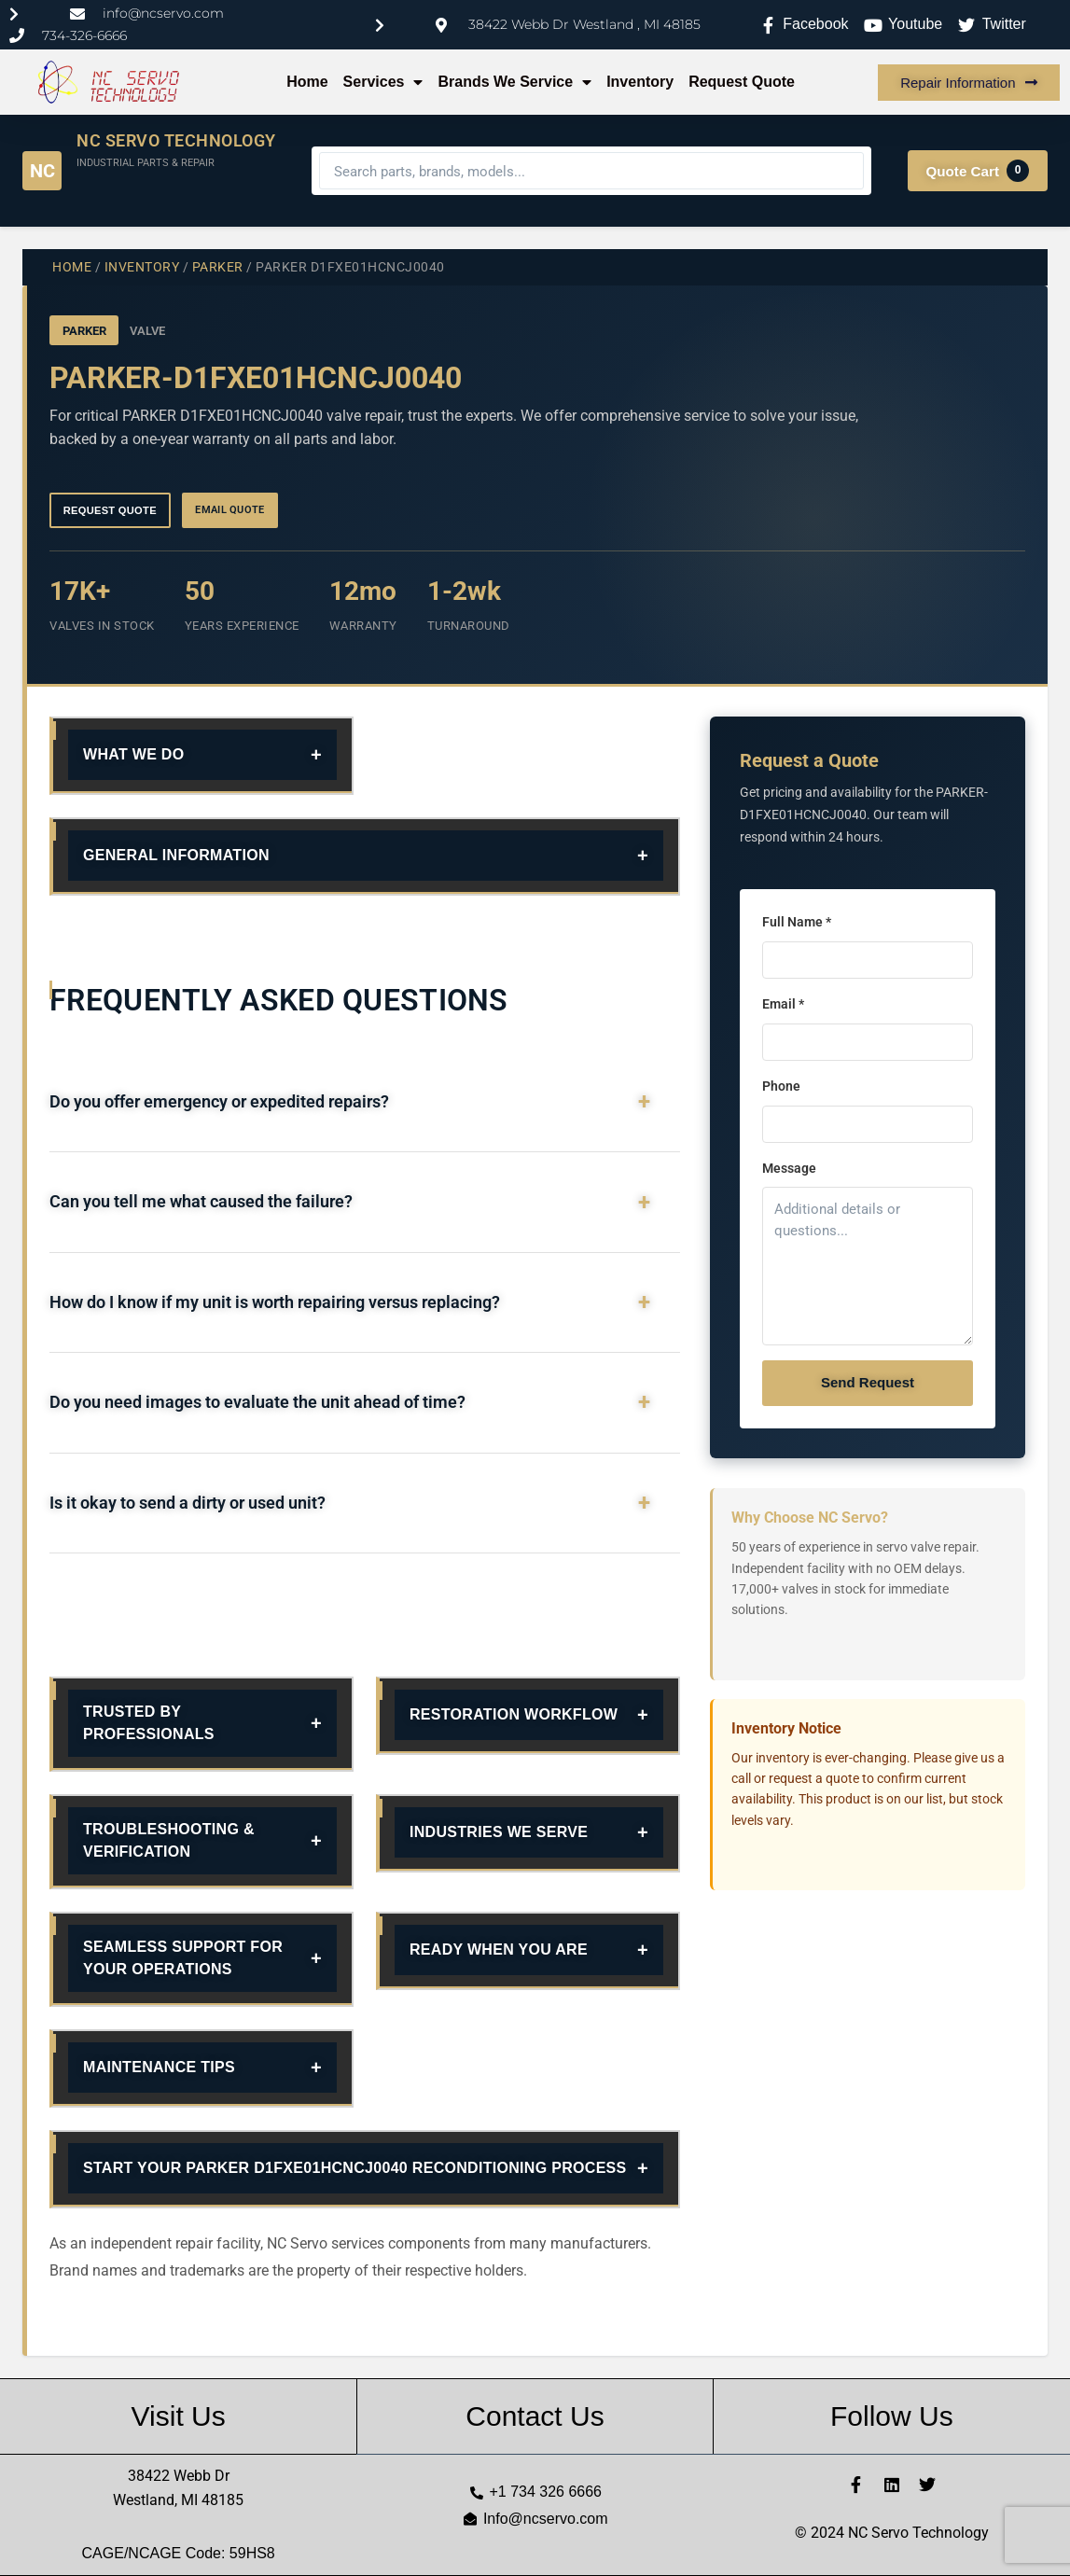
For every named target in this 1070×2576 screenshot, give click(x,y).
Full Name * (796, 922)
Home (306, 82)
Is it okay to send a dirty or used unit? (187, 1503)
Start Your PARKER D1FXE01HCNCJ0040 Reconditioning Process (355, 2168)
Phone (781, 1086)
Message (789, 1169)
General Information (176, 855)
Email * (783, 1004)
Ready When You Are (499, 1949)
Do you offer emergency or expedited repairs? (219, 1102)
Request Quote (741, 82)
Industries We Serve (499, 1832)
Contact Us (535, 2416)
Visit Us (179, 2416)
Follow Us (891, 2416)
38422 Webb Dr (178, 2476)
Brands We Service (514, 82)
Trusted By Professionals (149, 1723)
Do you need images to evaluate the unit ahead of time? (257, 1402)
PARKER (217, 266)
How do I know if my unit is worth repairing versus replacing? (274, 1302)
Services (383, 82)
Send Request (867, 1382)
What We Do (133, 754)
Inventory (640, 82)
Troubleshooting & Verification (169, 1840)
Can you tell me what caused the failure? (201, 1201)
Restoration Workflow (514, 1714)
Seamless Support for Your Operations (183, 1958)
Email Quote (230, 510)
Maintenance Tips (159, 2067)
